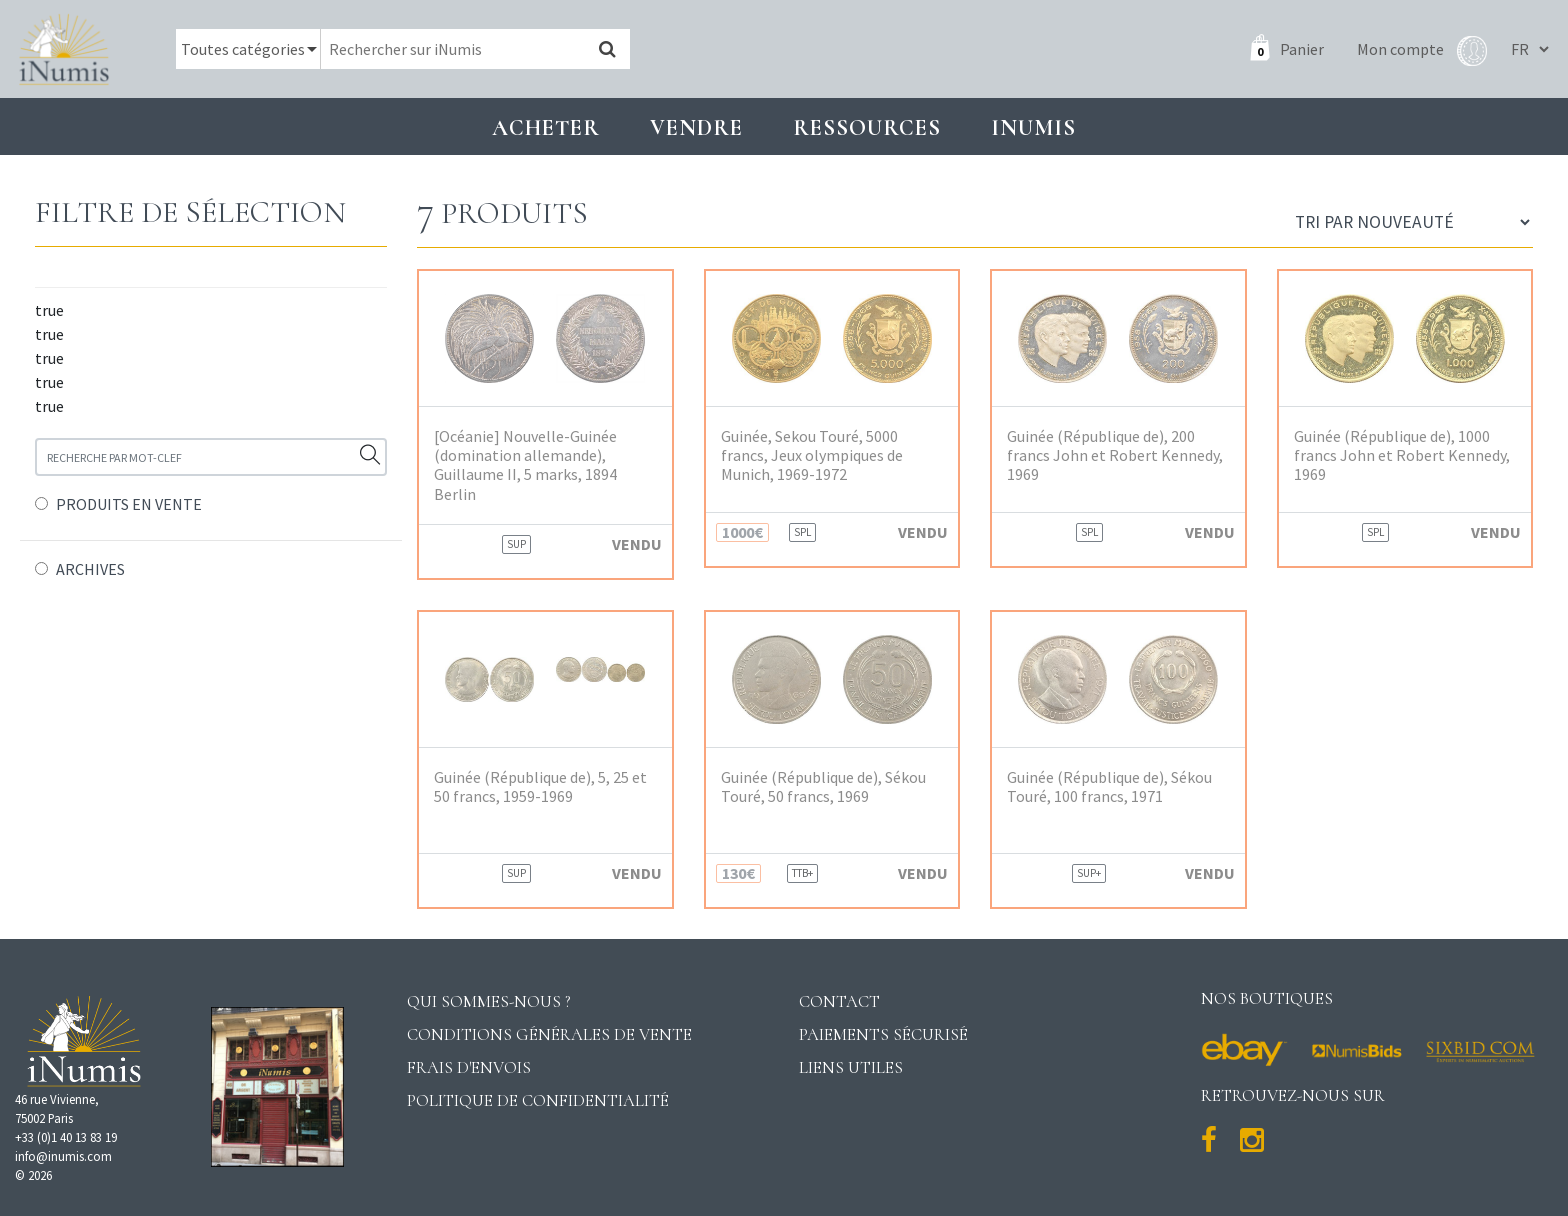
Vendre (696, 127)
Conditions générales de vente (549, 1034)
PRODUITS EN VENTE (129, 504)
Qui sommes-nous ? (489, 1001)
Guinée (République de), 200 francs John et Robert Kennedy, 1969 (1115, 455)
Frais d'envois (469, 1067)
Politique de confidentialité (538, 1100)
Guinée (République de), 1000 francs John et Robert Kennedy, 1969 (1402, 455)
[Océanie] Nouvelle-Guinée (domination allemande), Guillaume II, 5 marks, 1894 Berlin (525, 465)
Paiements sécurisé (883, 1034)
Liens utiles (851, 1067)
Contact (839, 1001)
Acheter (546, 127)
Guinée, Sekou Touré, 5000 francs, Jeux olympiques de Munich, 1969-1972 (812, 455)
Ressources (867, 127)
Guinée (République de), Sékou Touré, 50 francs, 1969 (823, 787)
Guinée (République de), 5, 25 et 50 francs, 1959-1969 (540, 787)
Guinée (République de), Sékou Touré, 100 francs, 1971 (1109, 787)
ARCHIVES (90, 569)
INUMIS (1033, 127)
